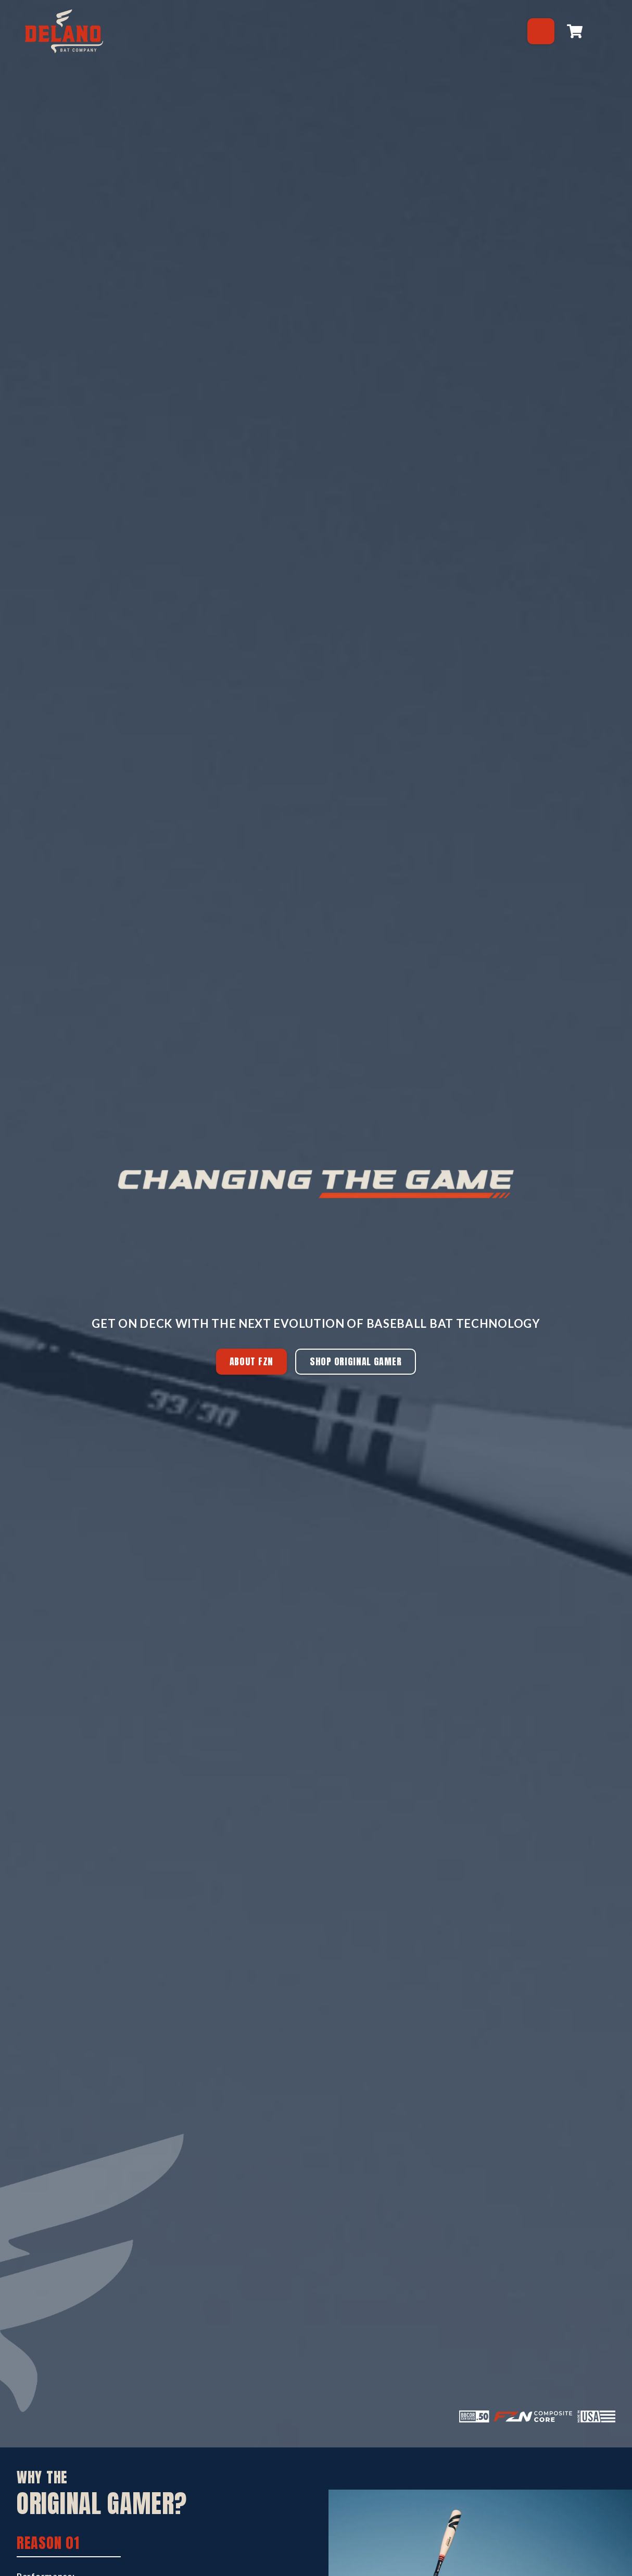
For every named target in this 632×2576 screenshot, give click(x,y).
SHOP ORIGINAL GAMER (355, 1361)
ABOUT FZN (251, 1361)
